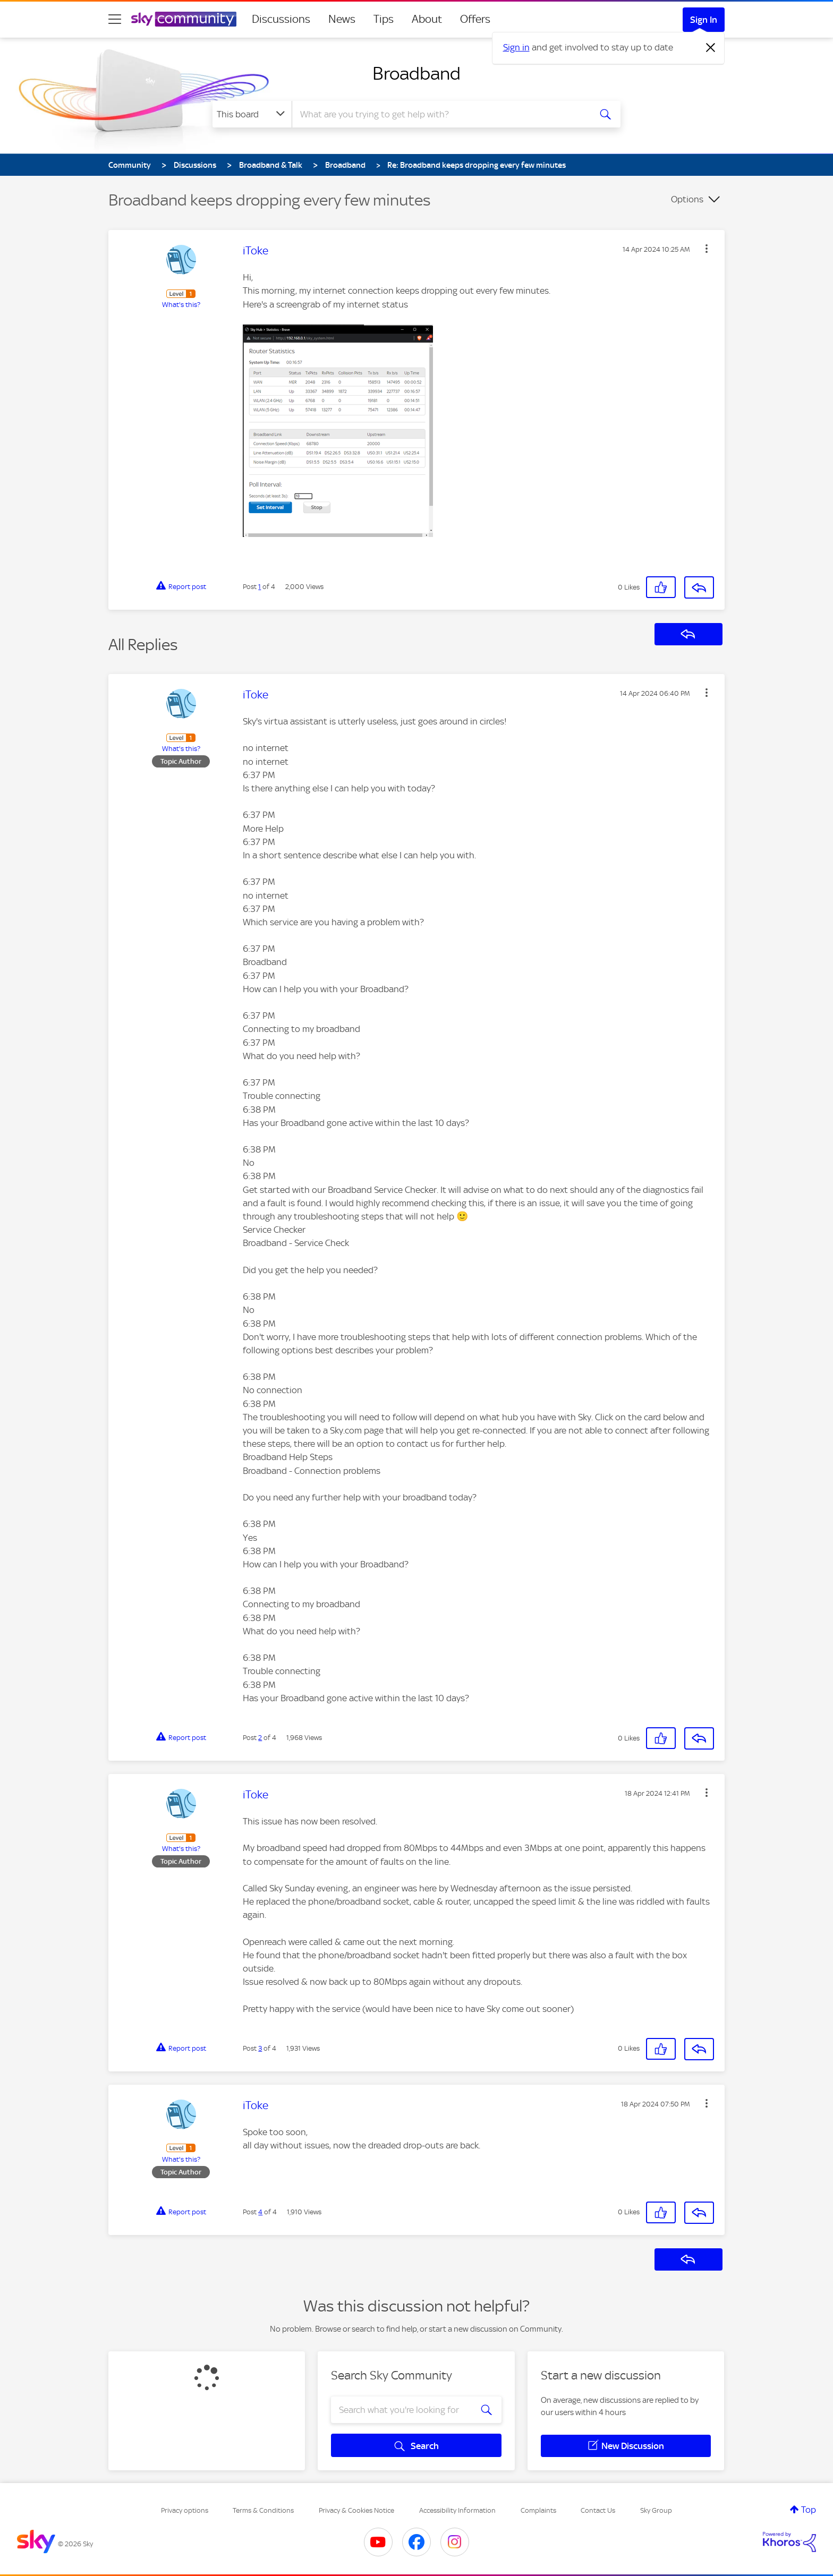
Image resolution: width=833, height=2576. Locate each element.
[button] (706, 248)
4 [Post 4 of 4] (260, 2212)
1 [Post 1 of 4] (259, 587)
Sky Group (656, 2510)
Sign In (703, 19)
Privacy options (184, 2510)
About (427, 19)
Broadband (416, 73)
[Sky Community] (183, 19)
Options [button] (687, 199)
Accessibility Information (457, 2510)
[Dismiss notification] (710, 47)
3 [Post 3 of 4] (260, 2048)
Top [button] (808, 2509)
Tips (383, 19)
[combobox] (440, 114)
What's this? (181, 305)
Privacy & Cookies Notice (356, 2510)
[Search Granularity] (252, 114)
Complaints (538, 2510)
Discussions (281, 19)
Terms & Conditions (263, 2510)
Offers (475, 19)
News (341, 19)
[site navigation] (114, 19)
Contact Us (598, 2510)
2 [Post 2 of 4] (260, 1738)
